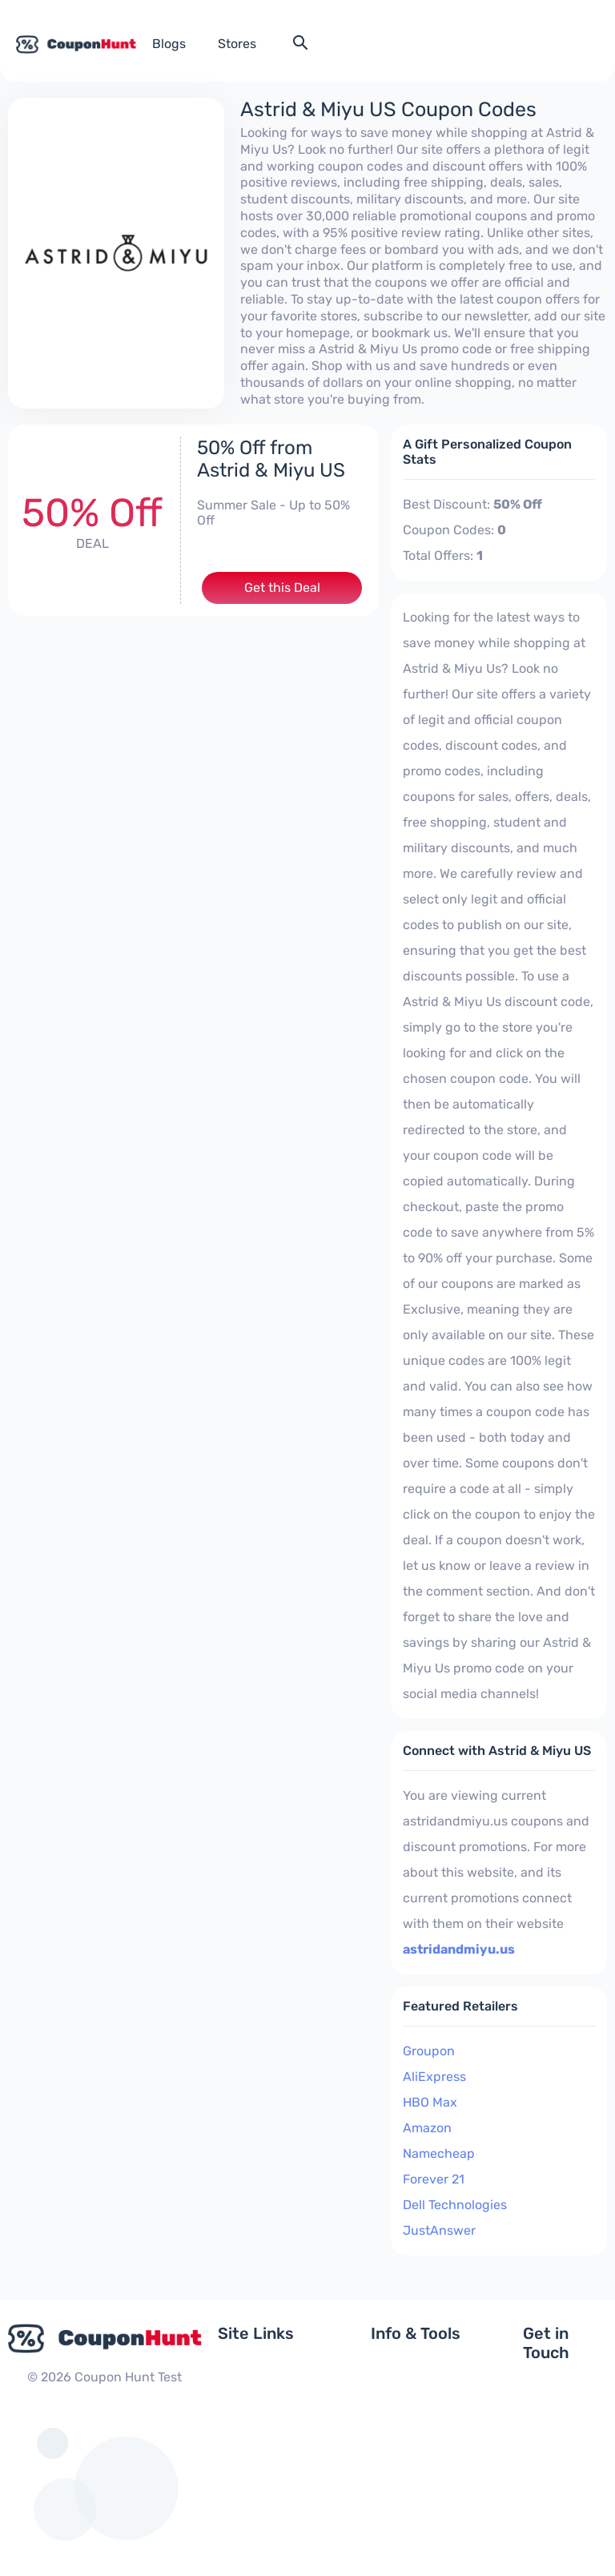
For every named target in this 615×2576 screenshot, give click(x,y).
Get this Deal (282, 587)
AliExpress (434, 2076)
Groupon (429, 2051)
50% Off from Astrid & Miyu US (271, 459)
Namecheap (439, 2153)
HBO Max (430, 2102)
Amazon (427, 2127)
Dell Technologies (455, 2204)
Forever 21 (433, 2179)
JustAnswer (439, 2230)
